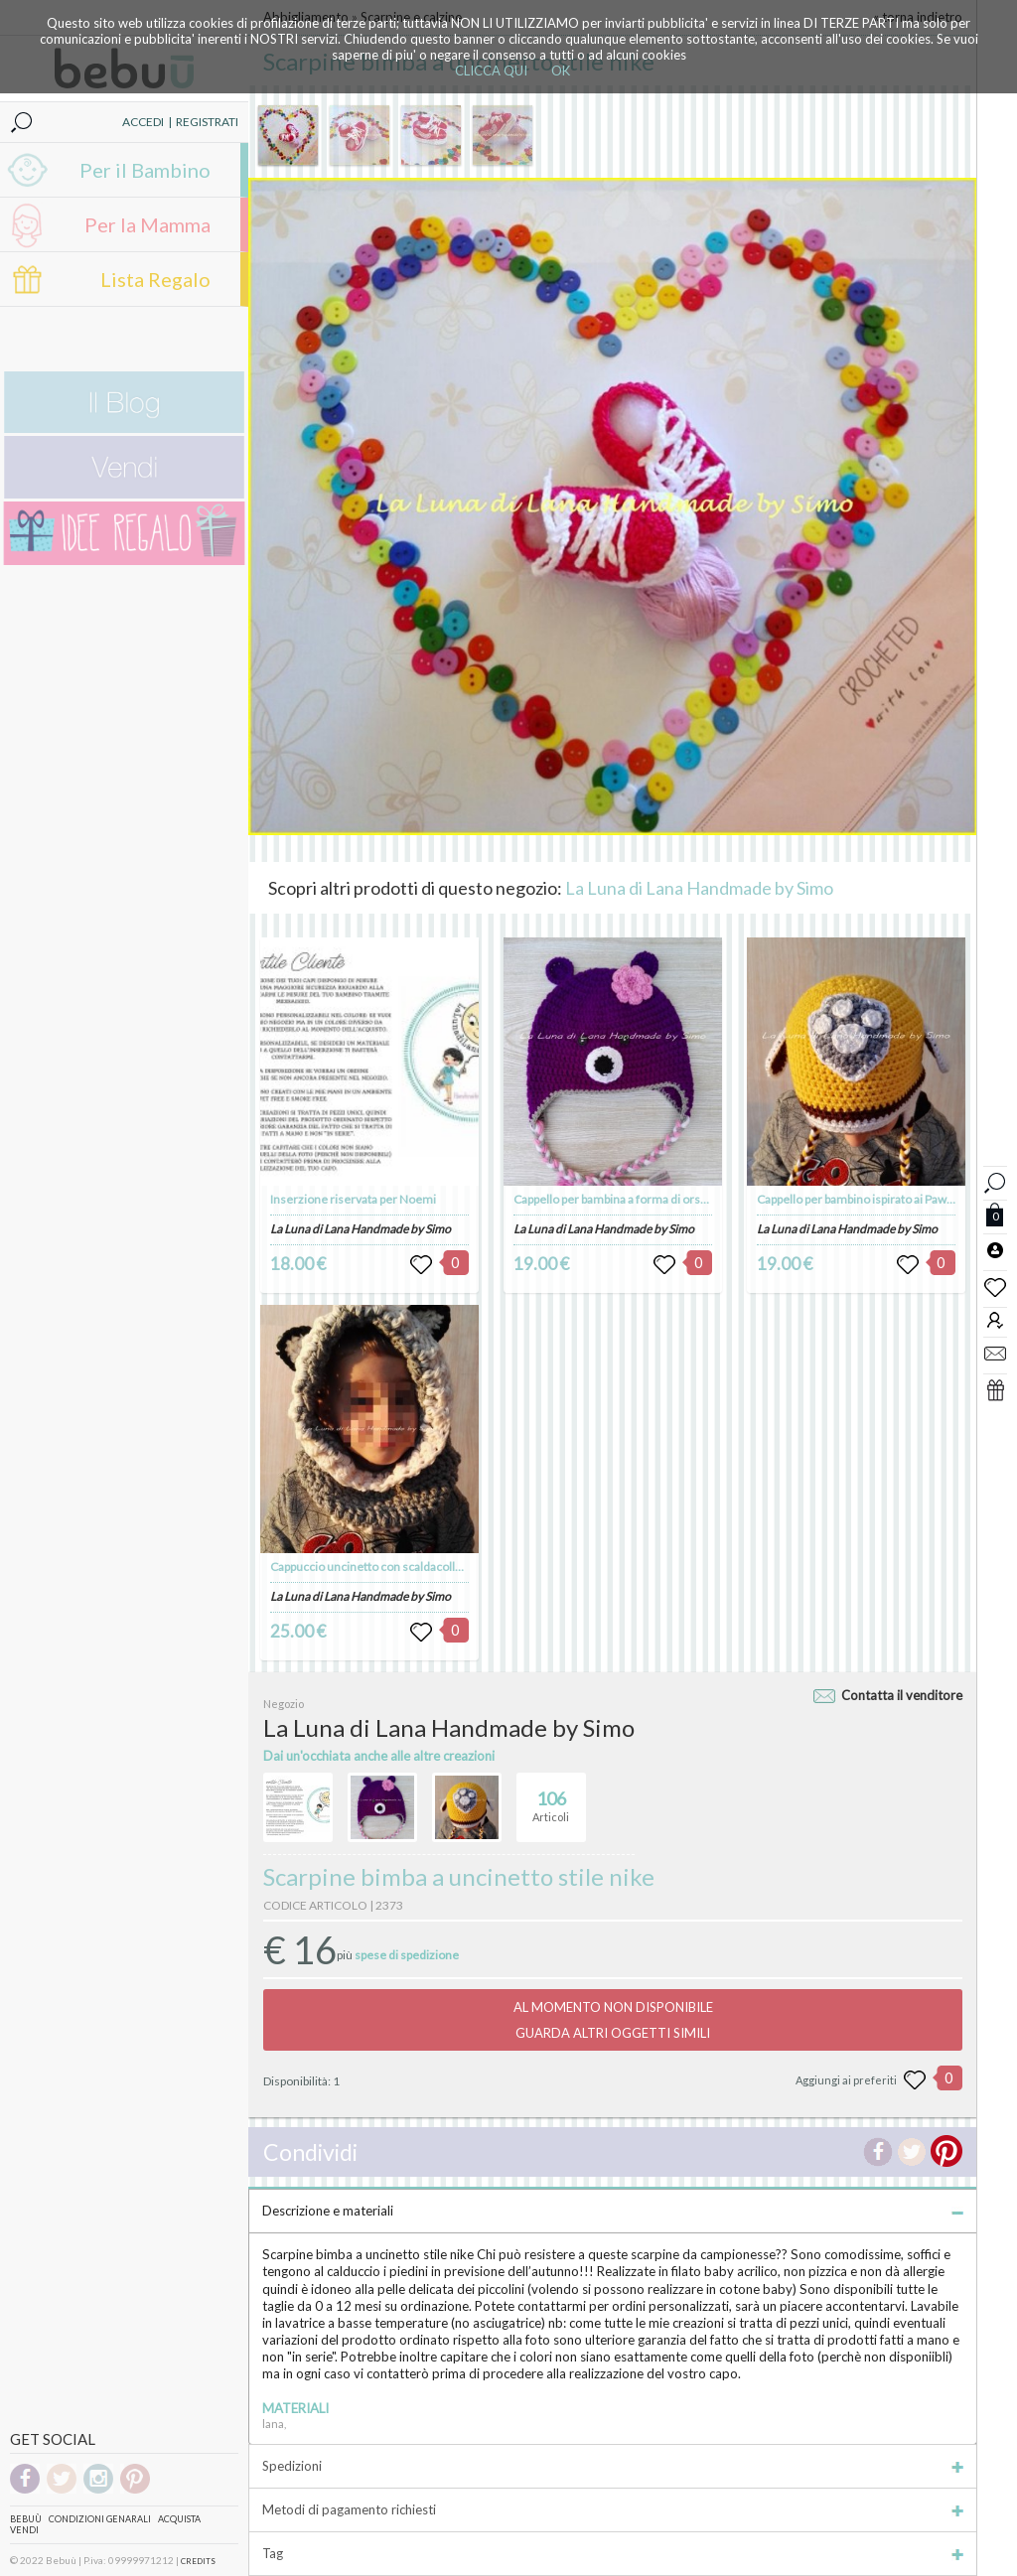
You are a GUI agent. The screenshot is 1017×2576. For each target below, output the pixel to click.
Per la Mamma (147, 224)
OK (560, 70)
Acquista (179, 2518)
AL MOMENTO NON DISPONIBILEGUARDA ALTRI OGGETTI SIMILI (613, 2020)
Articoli (550, 1798)
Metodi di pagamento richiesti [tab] (612, 2509)
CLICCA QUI (491, 70)
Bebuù (26, 2518)
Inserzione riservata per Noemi (353, 1199)
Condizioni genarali (100, 2518)
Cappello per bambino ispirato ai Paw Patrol (868, 1199)
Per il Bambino (145, 170)
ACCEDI (143, 121)
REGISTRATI (207, 121)
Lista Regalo (155, 279)
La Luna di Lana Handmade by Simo (699, 888)
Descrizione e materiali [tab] (612, 2210)
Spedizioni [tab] (612, 2466)
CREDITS (198, 2561)
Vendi (24, 2529)
